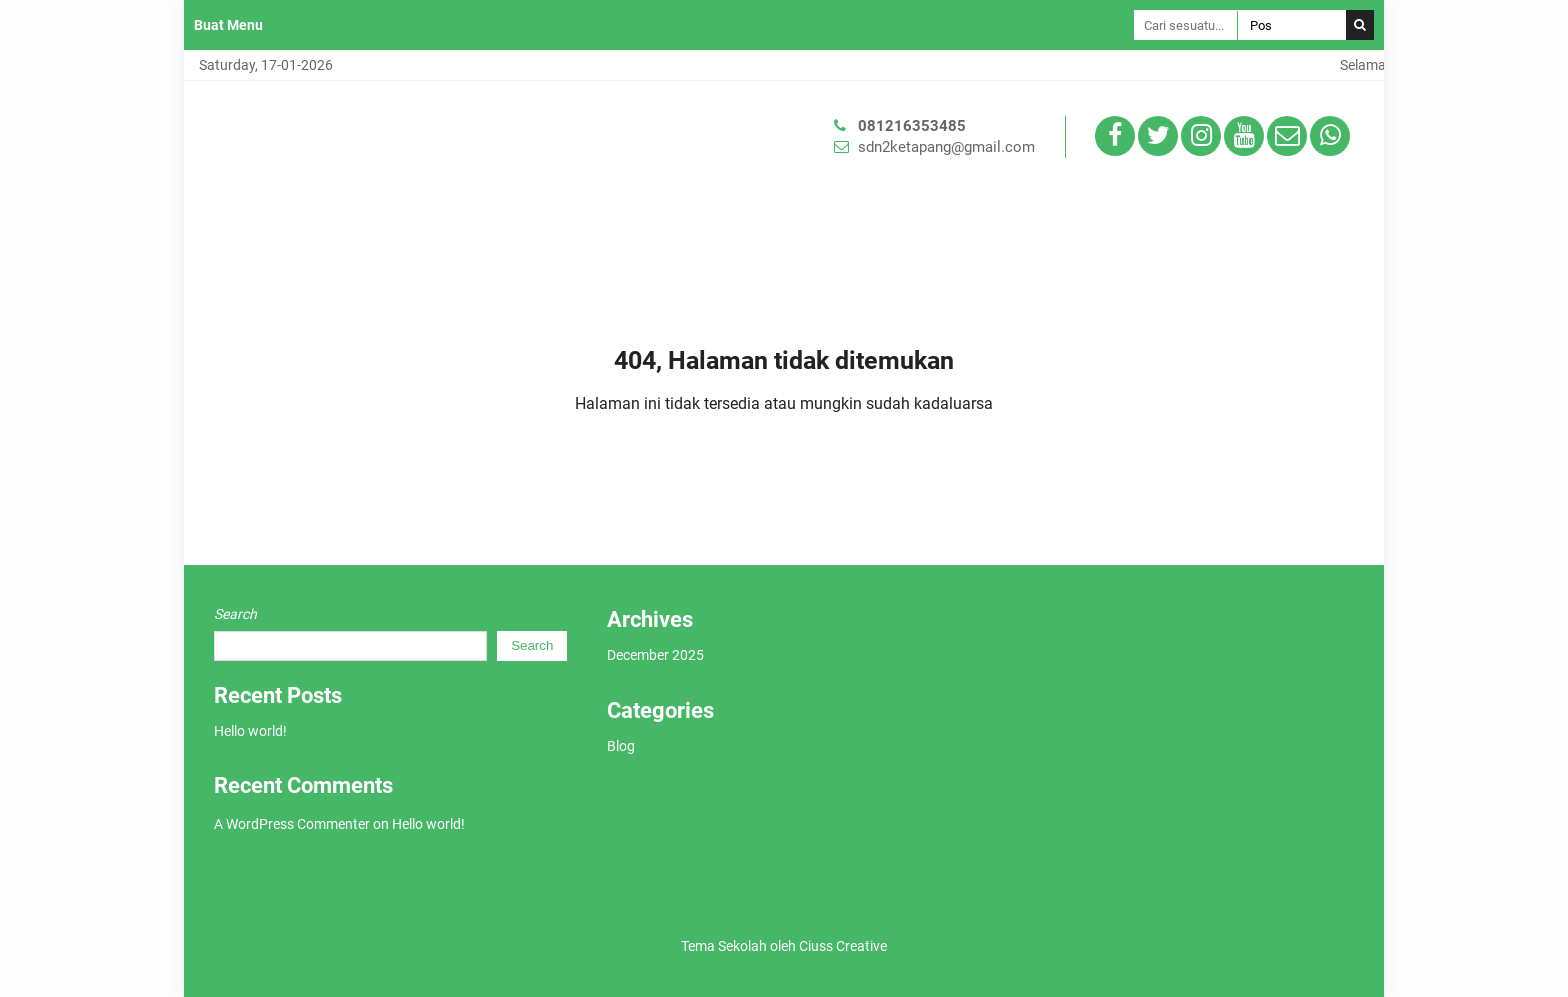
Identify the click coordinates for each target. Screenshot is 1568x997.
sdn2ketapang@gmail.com (946, 147)
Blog (621, 746)
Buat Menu (228, 25)
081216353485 (912, 126)
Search (235, 614)
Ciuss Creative (843, 946)
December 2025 (655, 655)
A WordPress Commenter (292, 824)
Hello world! (250, 731)
